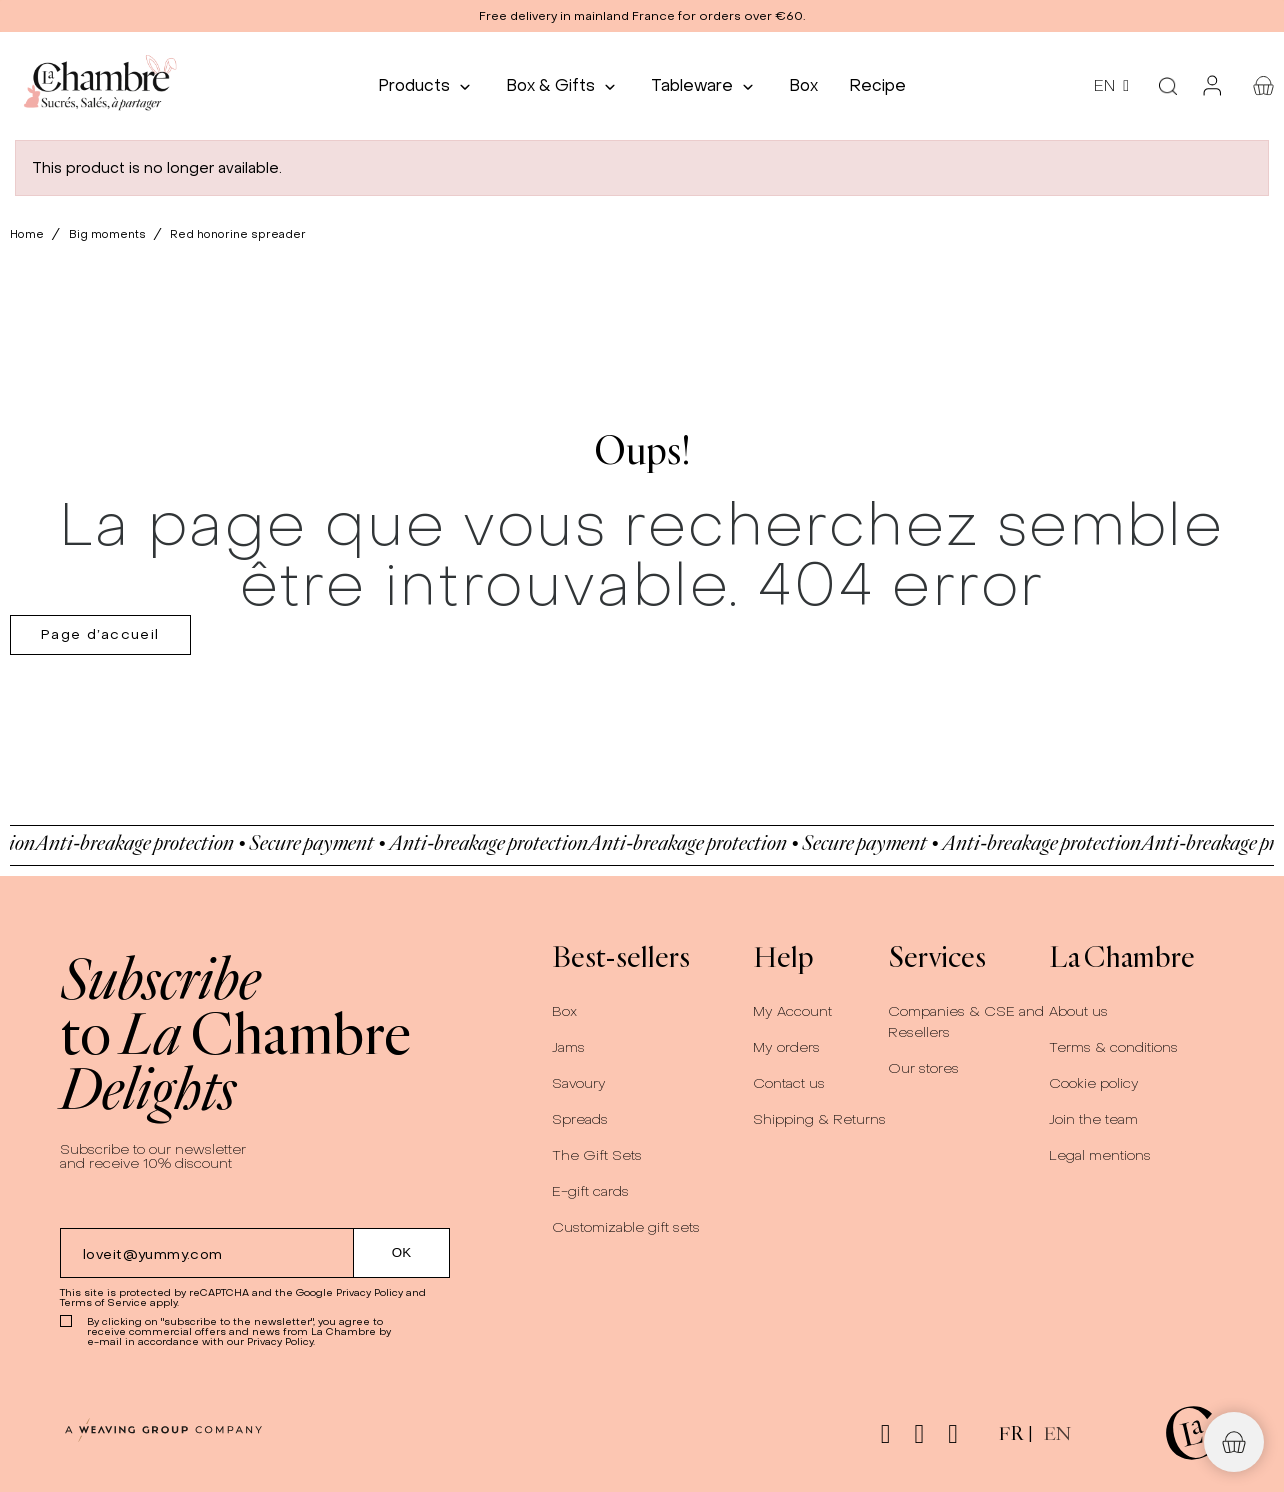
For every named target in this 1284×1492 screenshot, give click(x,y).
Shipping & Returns (819, 1119)
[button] (642, 16)
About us (1078, 1011)
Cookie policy (1094, 1083)
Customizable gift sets (626, 1227)
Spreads (580, 1119)
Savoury (579, 1083)
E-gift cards (590, 1191)
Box (564, 1011)
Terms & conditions (1113, 1047)
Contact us (789, 1083)
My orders (786, 1047)
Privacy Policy (369, 1292)
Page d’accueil (100, 634)
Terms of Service (103, 1302)
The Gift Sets (597, 1155)
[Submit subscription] (402, 1253)
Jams (568, 1047)
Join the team (1093, 1119)
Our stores (923, 1068)
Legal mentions (1100, 1155)
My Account (792, 1011)
